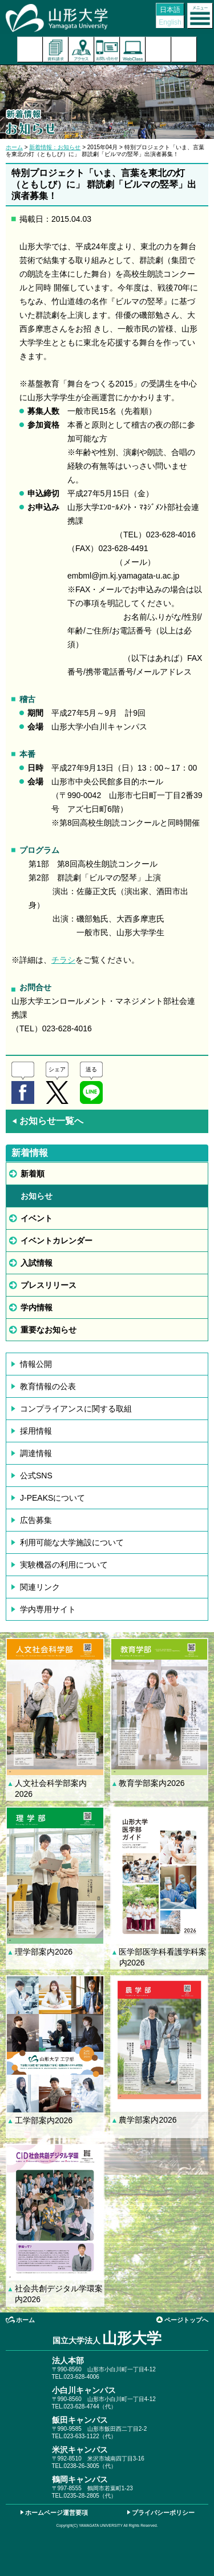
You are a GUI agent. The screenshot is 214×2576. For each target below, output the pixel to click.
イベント (37, 1218)
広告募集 (36, 1520)
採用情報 (36, 1430)
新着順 (33, 1173)
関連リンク (40, 1587)
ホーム (14, 147)
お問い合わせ (107, 49)
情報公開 (36, 1364)
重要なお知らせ (48, 1329)
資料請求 (55, 49)
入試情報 (37, 1262)
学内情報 (37, 1307)
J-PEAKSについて (52, 1497)
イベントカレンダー (56, 1240)
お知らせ (37, 1196)
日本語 (170, 10)
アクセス (81, 49)
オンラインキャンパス (133, 49)
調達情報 (36, 1453)
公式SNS (36, 1475)
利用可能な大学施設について (72, 1542)
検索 (158, 49)
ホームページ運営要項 (56, 2512)
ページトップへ (186, 2319)
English (170, 22)
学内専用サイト (48, 1609)
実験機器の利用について (64, 1564)
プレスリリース (48, 1285)
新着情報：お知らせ (54, 147)
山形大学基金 (184, 49)
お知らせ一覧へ (47, 1121)
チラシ (63, 959)
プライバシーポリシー (163, 2512)
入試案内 (30, 49)
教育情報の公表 (48, 1386)
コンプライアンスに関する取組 (76, 1408)
